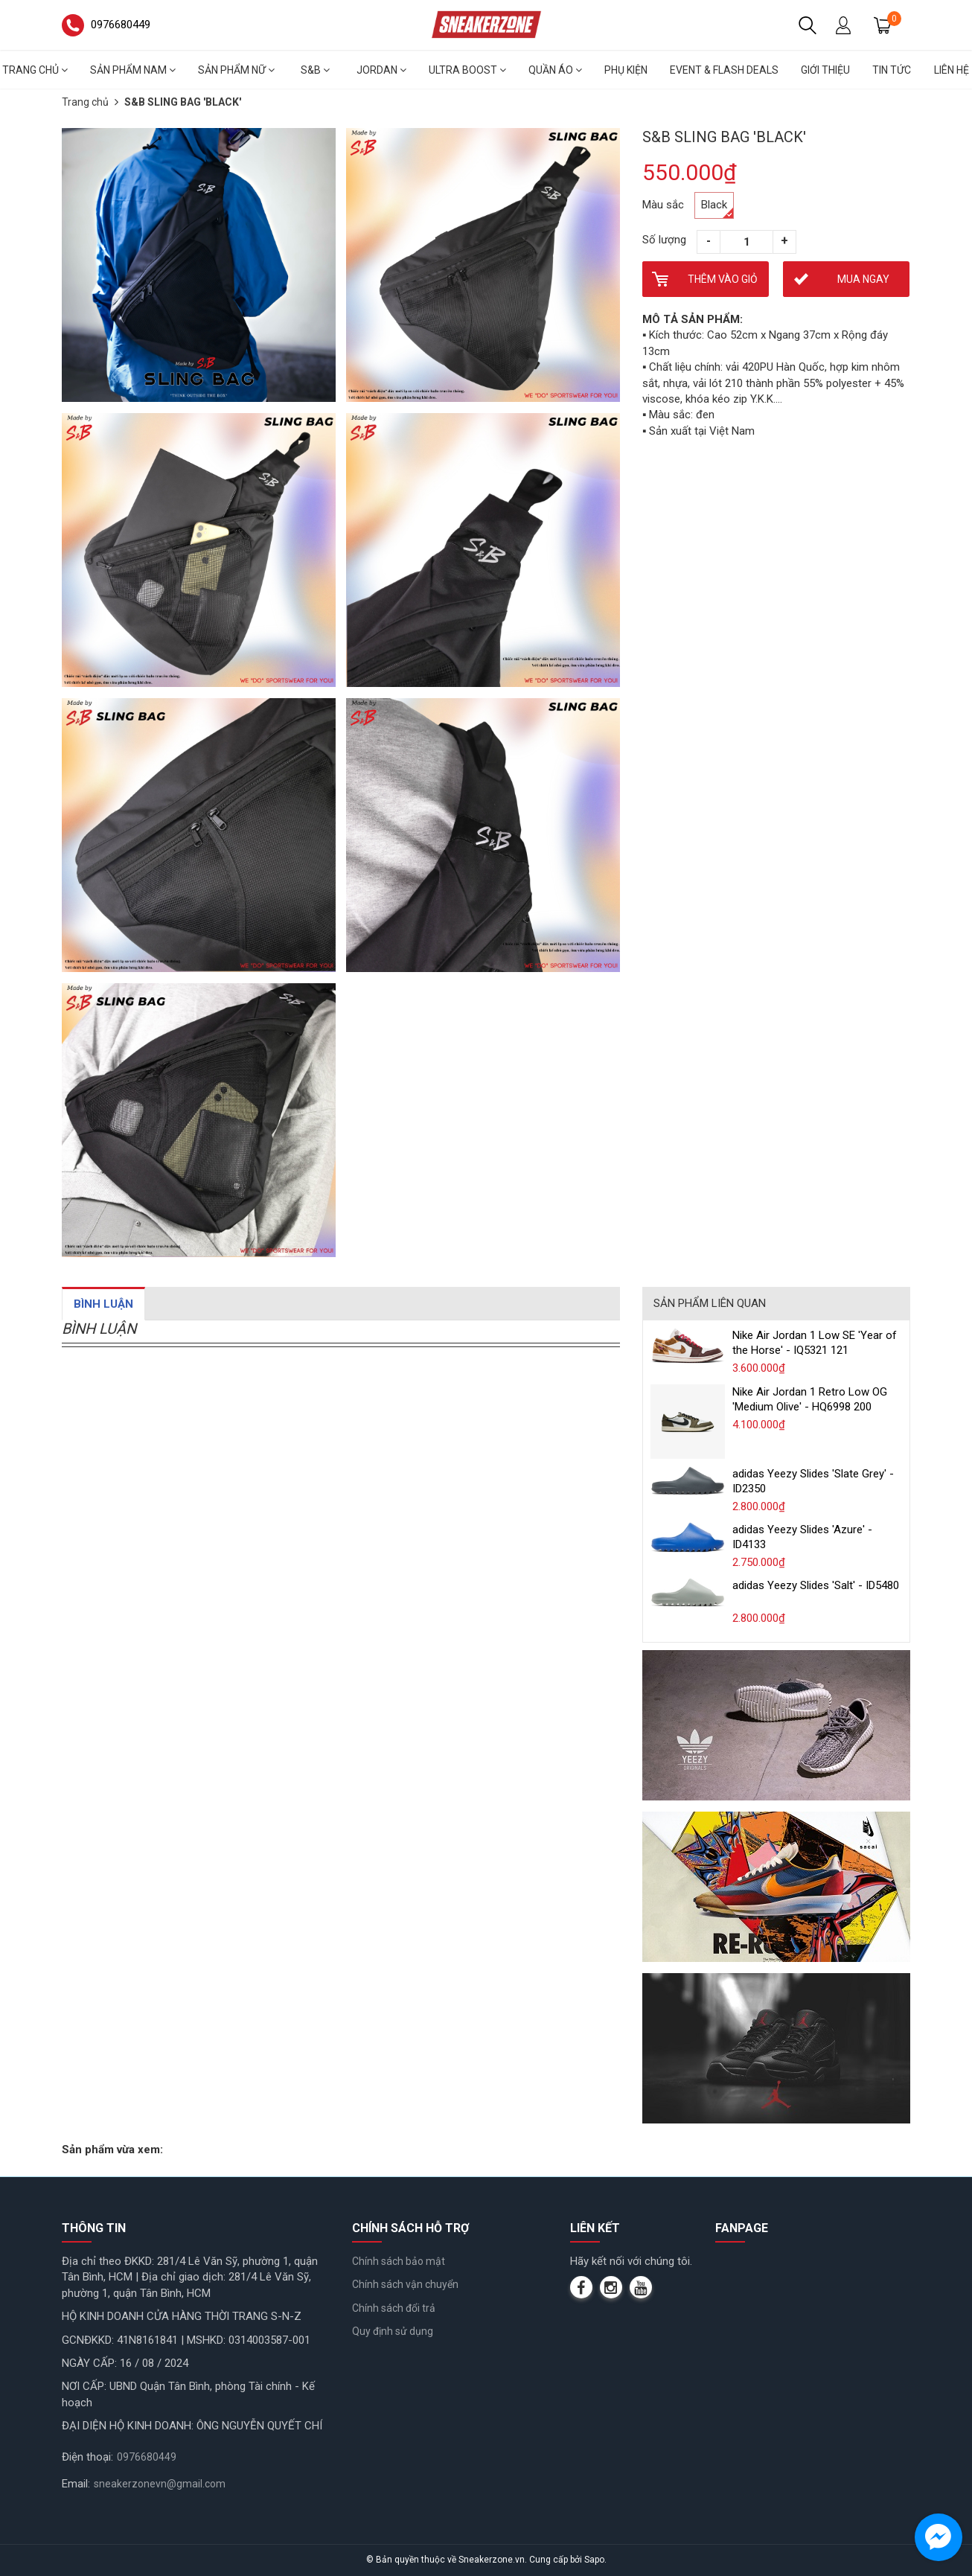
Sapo (594, 2559)
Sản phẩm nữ (236, 70)
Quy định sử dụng (392, 2331)
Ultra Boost (467, 70)
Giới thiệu (825, 70)
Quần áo (555, 70)
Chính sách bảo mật (398, 2261)
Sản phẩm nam (133, 70)
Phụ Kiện (626, 70)
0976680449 (146, 2457)
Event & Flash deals (724, 70)
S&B (315, 70)
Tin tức (891, 70)
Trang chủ (85, 102)
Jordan (381, 70)
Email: (76, 2483)
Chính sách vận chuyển (405, 2284)
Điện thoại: (87, 2457)
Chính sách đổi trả (393, 2308)
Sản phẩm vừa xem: (112, 2149)
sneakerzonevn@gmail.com (160, 2484)
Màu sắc (663, 204)
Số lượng (664, 239)
